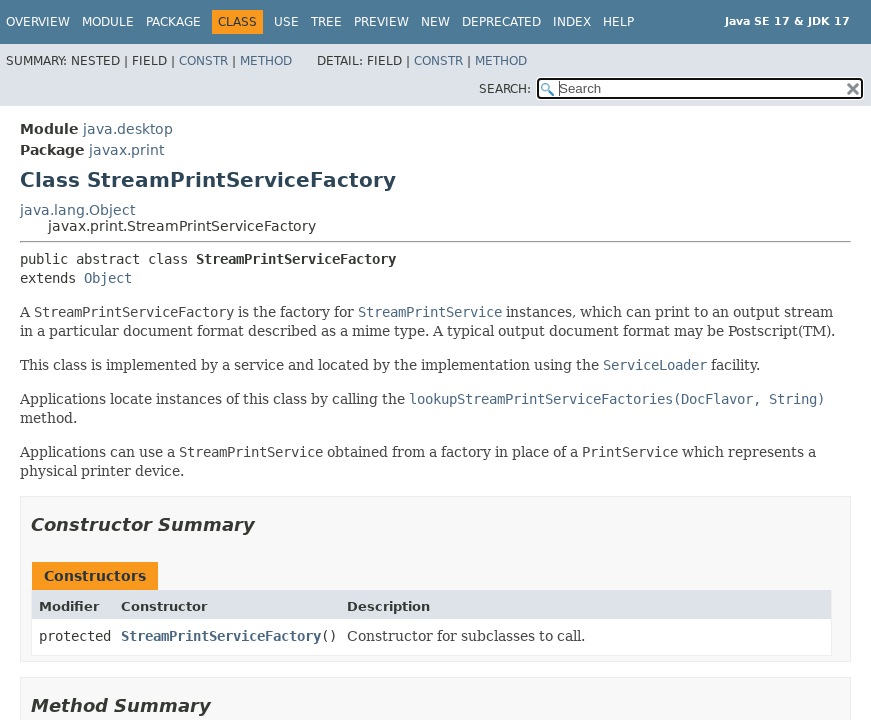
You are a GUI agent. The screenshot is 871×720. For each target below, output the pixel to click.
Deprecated (501, 22)
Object (108, 278)
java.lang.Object (77, 210)
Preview (381, 22)
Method (266, 61)
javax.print (126, 150)
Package (173, 22)
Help (618, 22)
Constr (203, 61)
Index (572, 22)
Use (286, 22)
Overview (38, 22)
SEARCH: (505, 89)
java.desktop (128, 129)
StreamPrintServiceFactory (221, 636)
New (435, 22)
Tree (326, 22)
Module (108, 22)
